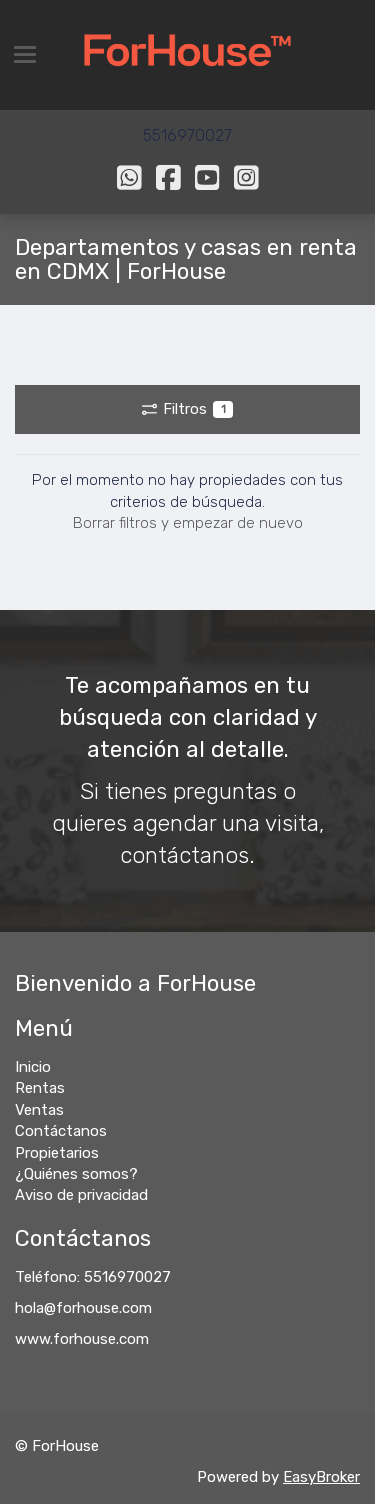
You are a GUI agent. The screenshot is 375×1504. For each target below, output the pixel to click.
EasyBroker (321, 1477)
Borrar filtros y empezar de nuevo (188, 523)
